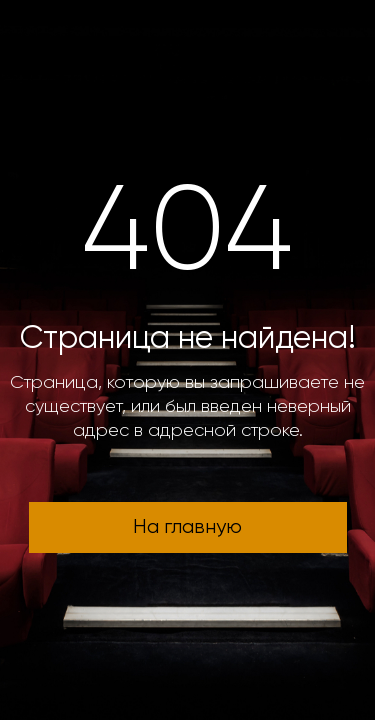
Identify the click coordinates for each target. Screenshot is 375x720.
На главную (187, 527)
